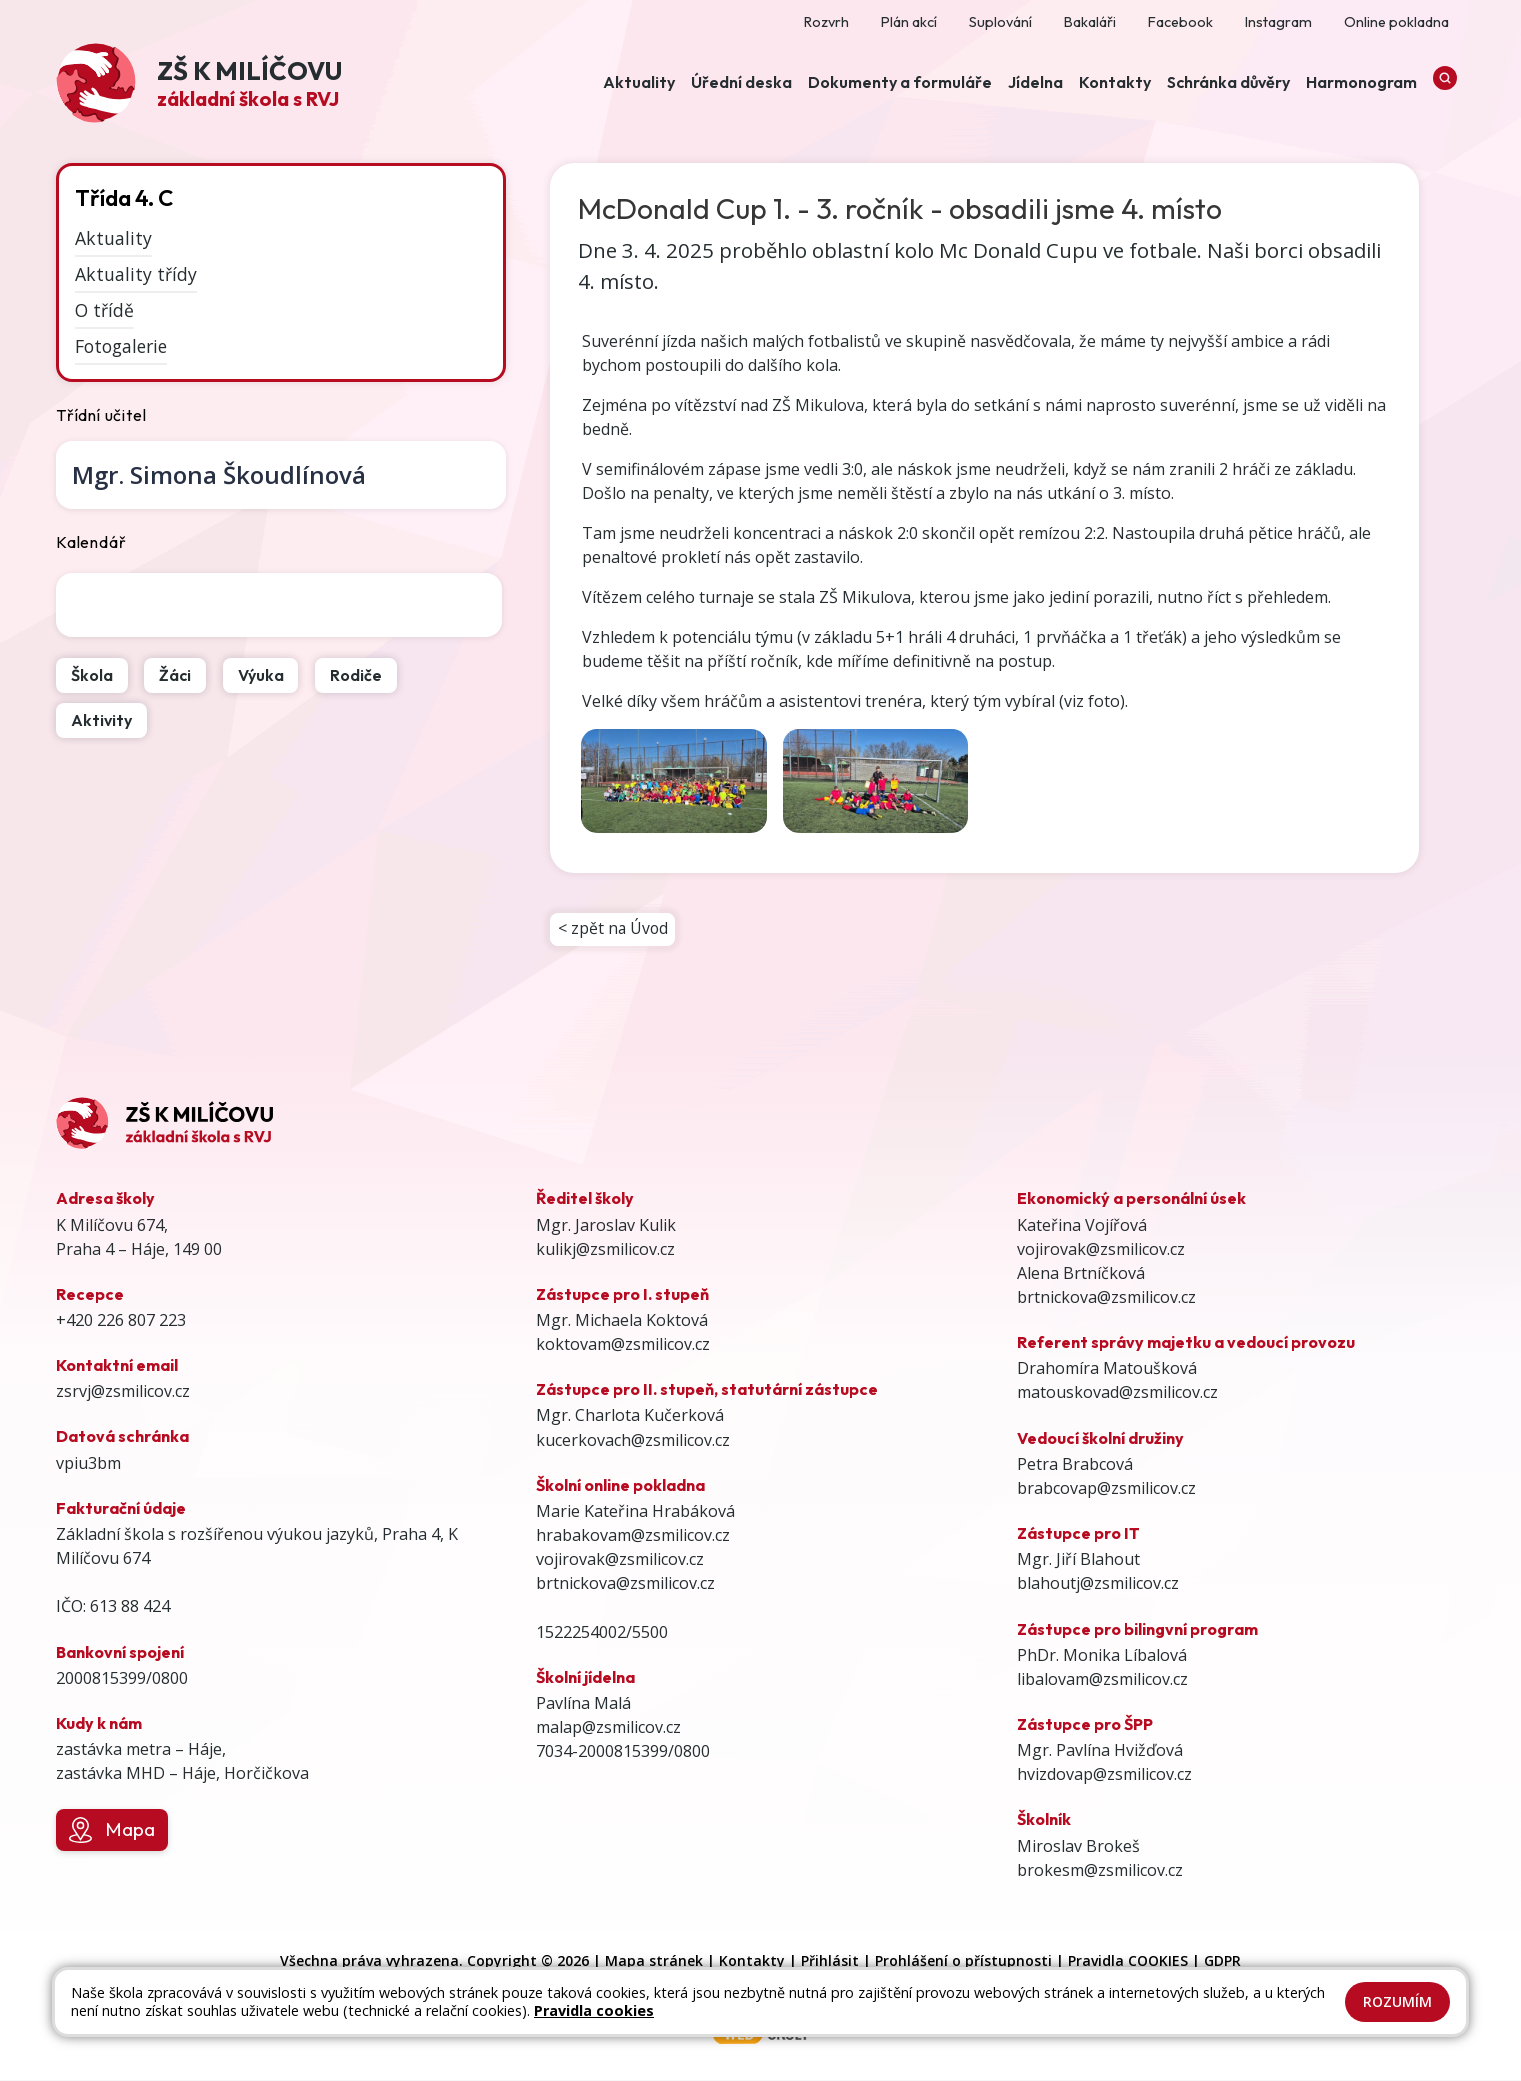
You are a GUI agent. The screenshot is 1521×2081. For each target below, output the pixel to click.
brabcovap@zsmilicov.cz (1106, 1490)
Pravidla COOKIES (1128, 1962)
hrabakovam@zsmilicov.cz (633, 1537)
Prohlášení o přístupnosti (963, 1962)
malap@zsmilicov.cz (608, 1729)
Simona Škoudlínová (219, 474)
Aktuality (113, 238)
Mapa (111, 1832)
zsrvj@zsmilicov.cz (123, 1393)
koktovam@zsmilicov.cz (623, 1346)
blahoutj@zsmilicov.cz (1098, 1585)
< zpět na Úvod (614, 930)
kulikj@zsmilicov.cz (605, 1250)
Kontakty (752, 1962)
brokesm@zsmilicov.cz (1100, 1871)
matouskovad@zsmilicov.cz (1117, 1394)
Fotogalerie (121, 346)
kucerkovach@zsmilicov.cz (633, 1441)
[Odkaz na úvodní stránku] (199, 85)
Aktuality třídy (136, 274)
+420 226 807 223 (121, 1322)
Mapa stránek (654, 1962)
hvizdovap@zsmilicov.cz (1104, 1776)
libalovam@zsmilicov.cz (1102, 1680)
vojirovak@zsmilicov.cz (620, 1561)
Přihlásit (830, 1962)
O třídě (104, 310)
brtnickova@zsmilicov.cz (625, 1585)
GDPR (1222, 1962)
